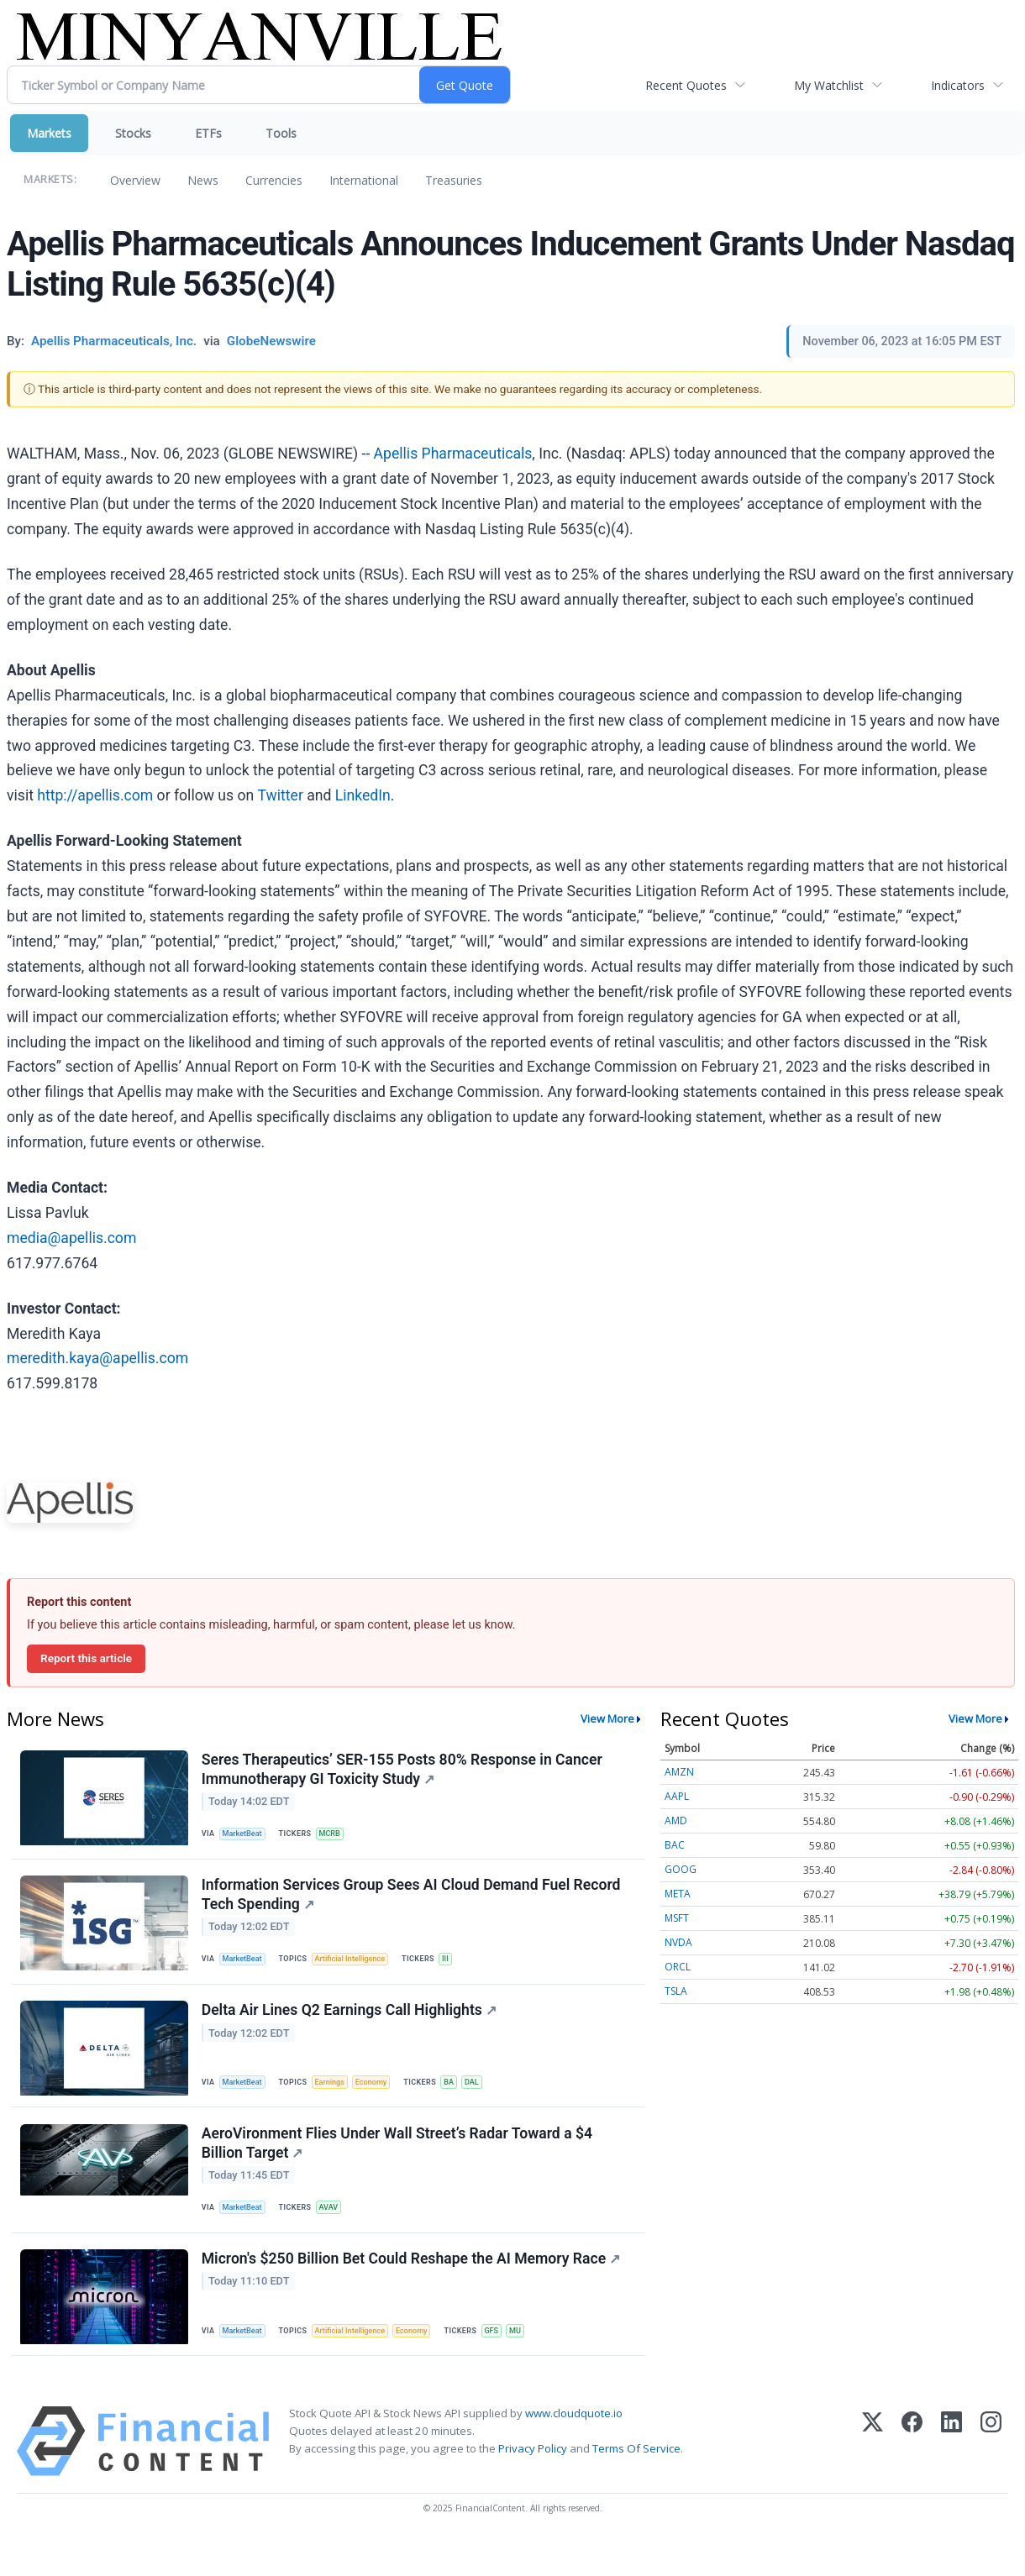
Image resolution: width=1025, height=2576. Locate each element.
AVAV (335, 2231)
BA (462, 2098)
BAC (675, 1845)
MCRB (336, 1836)
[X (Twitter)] (872, 2475)
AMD (676, 1820)
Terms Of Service (636, 2483)
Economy (381, 2098)
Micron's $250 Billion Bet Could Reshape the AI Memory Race (412, 2289)
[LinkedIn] (951, 2475)
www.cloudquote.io (574, 2447)
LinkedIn (363, 795)
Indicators (958, 85)
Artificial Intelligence (358, 1969)
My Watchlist (829, 85)
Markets (49, 133)
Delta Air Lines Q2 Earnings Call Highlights (350, 2027)
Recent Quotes (686, 85)
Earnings (337, 2098)
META (678, 1893)
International (363, 180)
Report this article (86, 1658)
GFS (507, 2360)
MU (533, 2360)
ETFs (208, 133)
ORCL (678, 1967)
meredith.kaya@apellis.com (97, 1358)
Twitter (280, 795)
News (202, 180)
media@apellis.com (71, 1238)
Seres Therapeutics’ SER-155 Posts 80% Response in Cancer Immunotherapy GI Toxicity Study (403, 1771)
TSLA (676, 1991)
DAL (487, 2098)
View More (607, 1718)
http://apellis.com (95, 795)
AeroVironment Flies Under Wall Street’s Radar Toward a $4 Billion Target (398, 2166)
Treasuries (453, 180)
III (457, 1969)
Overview (135, 180)
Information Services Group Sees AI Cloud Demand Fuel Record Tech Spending (413, 1904)
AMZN (679, 1772)
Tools (281, 133)
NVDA (678, 1942)
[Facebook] (912, 2475)
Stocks (133, 133)
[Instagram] (991, 2475)
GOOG (680, 1869)
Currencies (273, 180)
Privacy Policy (532, 2483)
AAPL (677, 1796)
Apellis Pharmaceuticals (453, 453)
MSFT (677, 1918)
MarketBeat (246, 1836)
